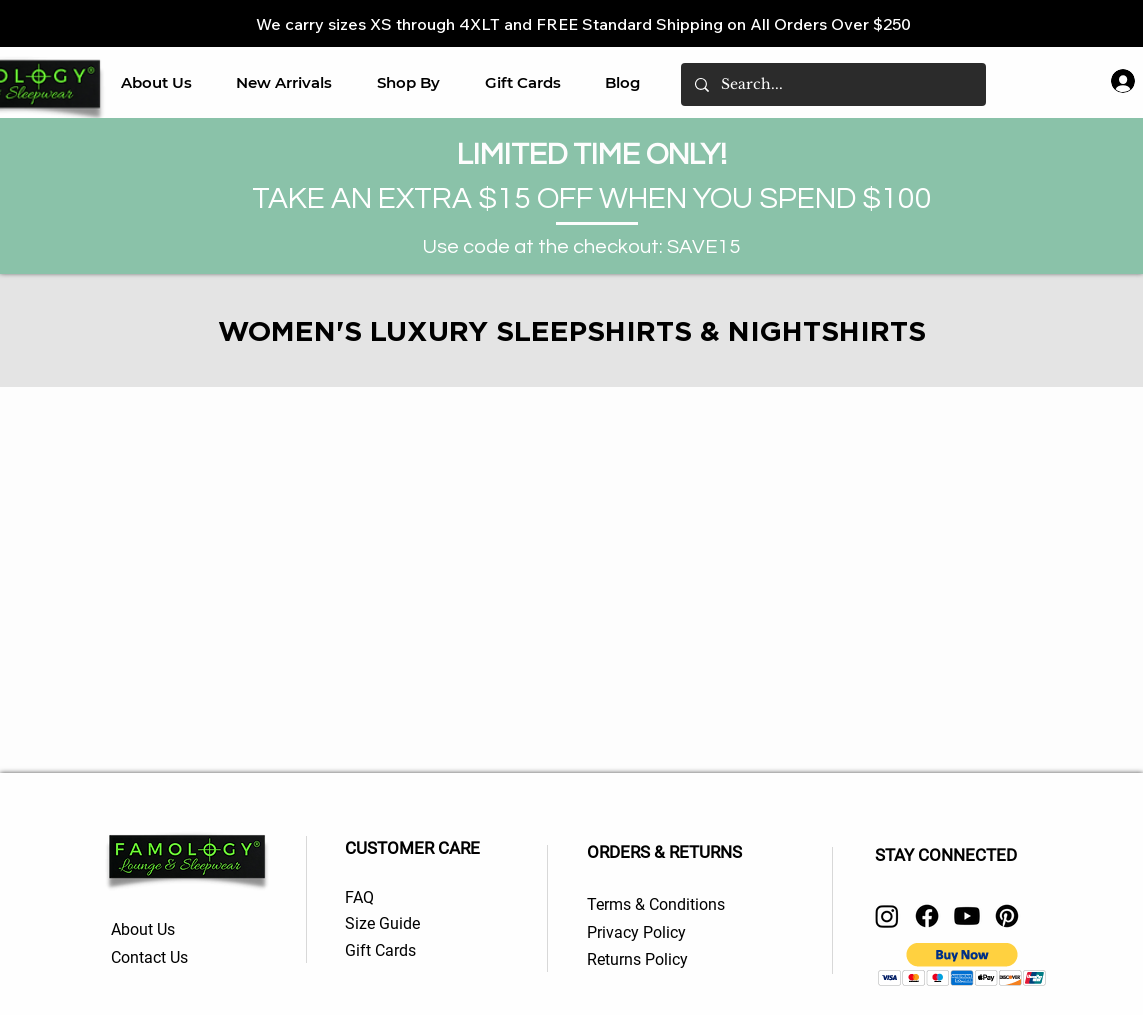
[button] (409, 82)
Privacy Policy (636, 932)
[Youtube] (967, 916)
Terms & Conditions (656, 904)
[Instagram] (887, 916)
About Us (145, 929)
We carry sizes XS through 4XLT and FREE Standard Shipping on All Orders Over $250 (583, 24)
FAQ (359, 897)
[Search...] (832, 84)
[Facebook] (927, 916)
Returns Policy (639, 959)
